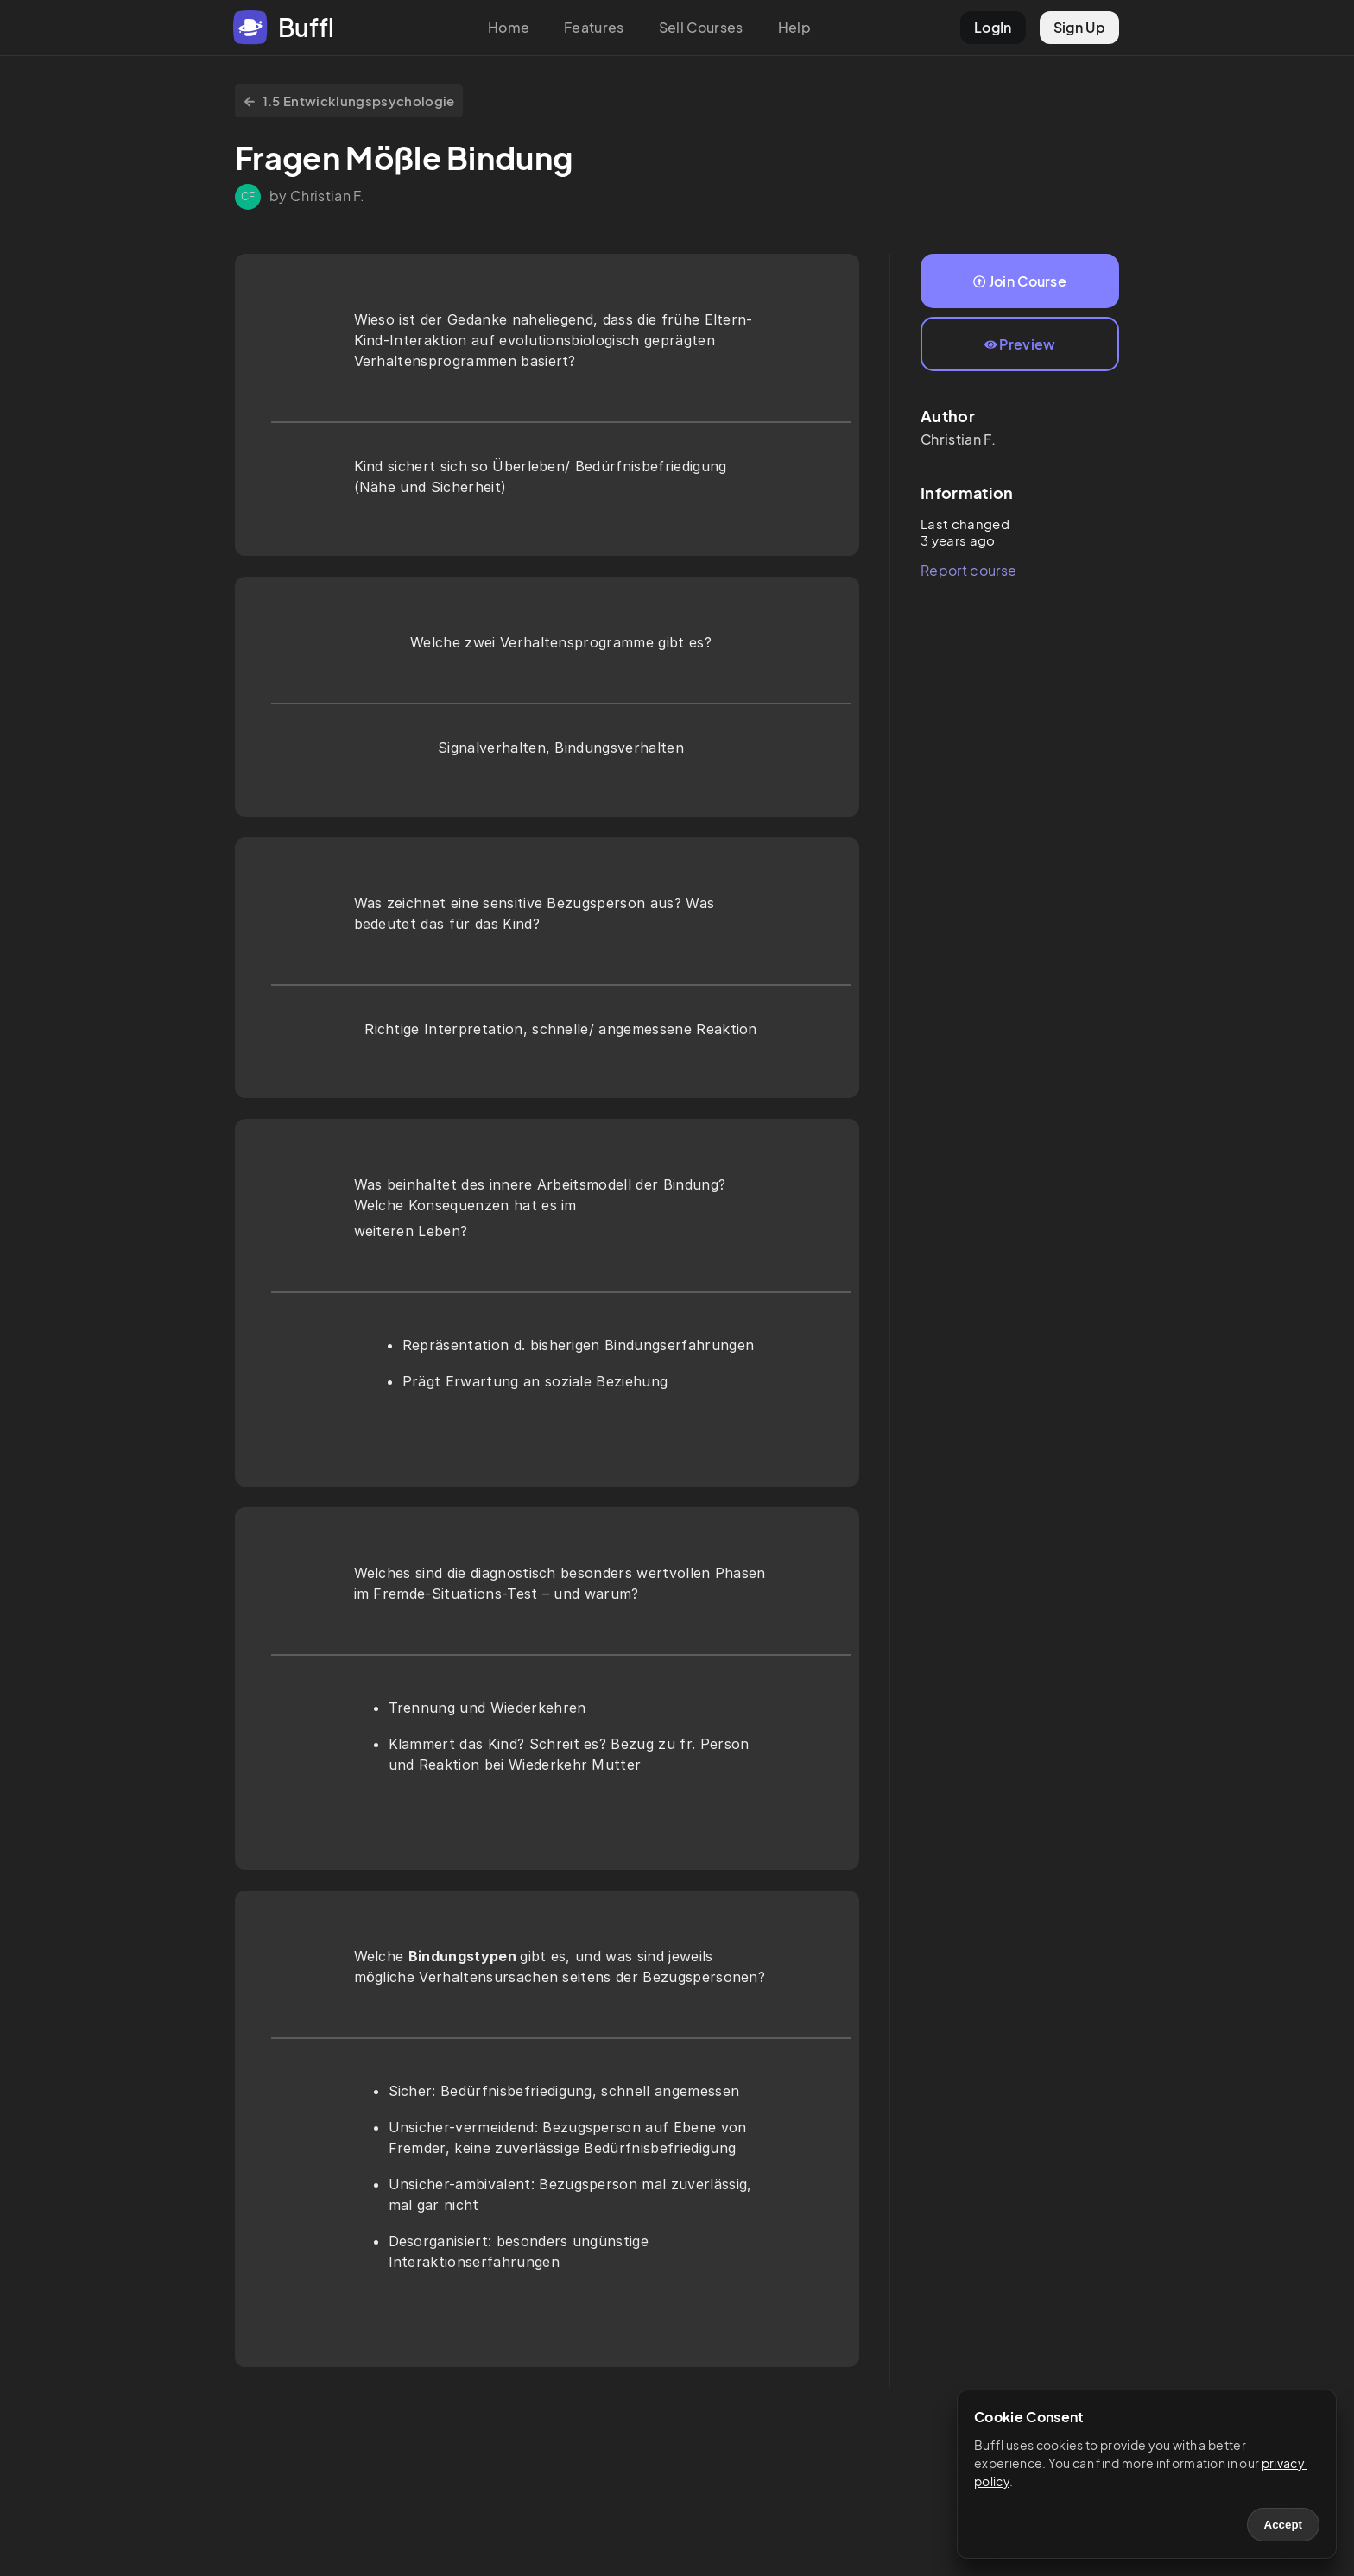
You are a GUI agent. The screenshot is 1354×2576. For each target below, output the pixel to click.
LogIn (993, 27)
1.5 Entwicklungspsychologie (349, 100)
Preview (1020, 344)
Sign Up (1079, 27)
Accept (1283, 2524)
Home (508, 27)
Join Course (1019, 281)
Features (594, 27)
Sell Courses (701, 27)
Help (794, 27)
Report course (968, 570)
